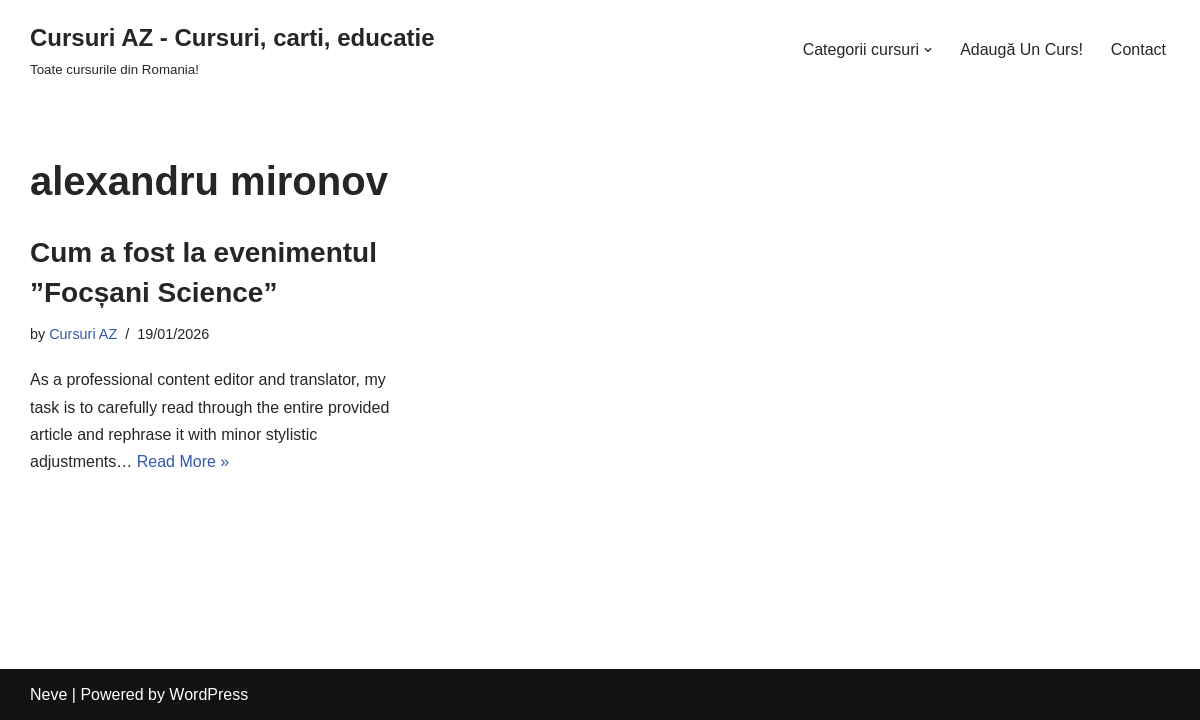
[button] (928, 50)
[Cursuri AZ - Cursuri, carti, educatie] (232, 49)
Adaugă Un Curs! (1021, 49)
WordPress (208, 694)
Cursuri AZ (83, 334)
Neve (48, 694)
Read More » (183, 461)
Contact (1138, 49)
